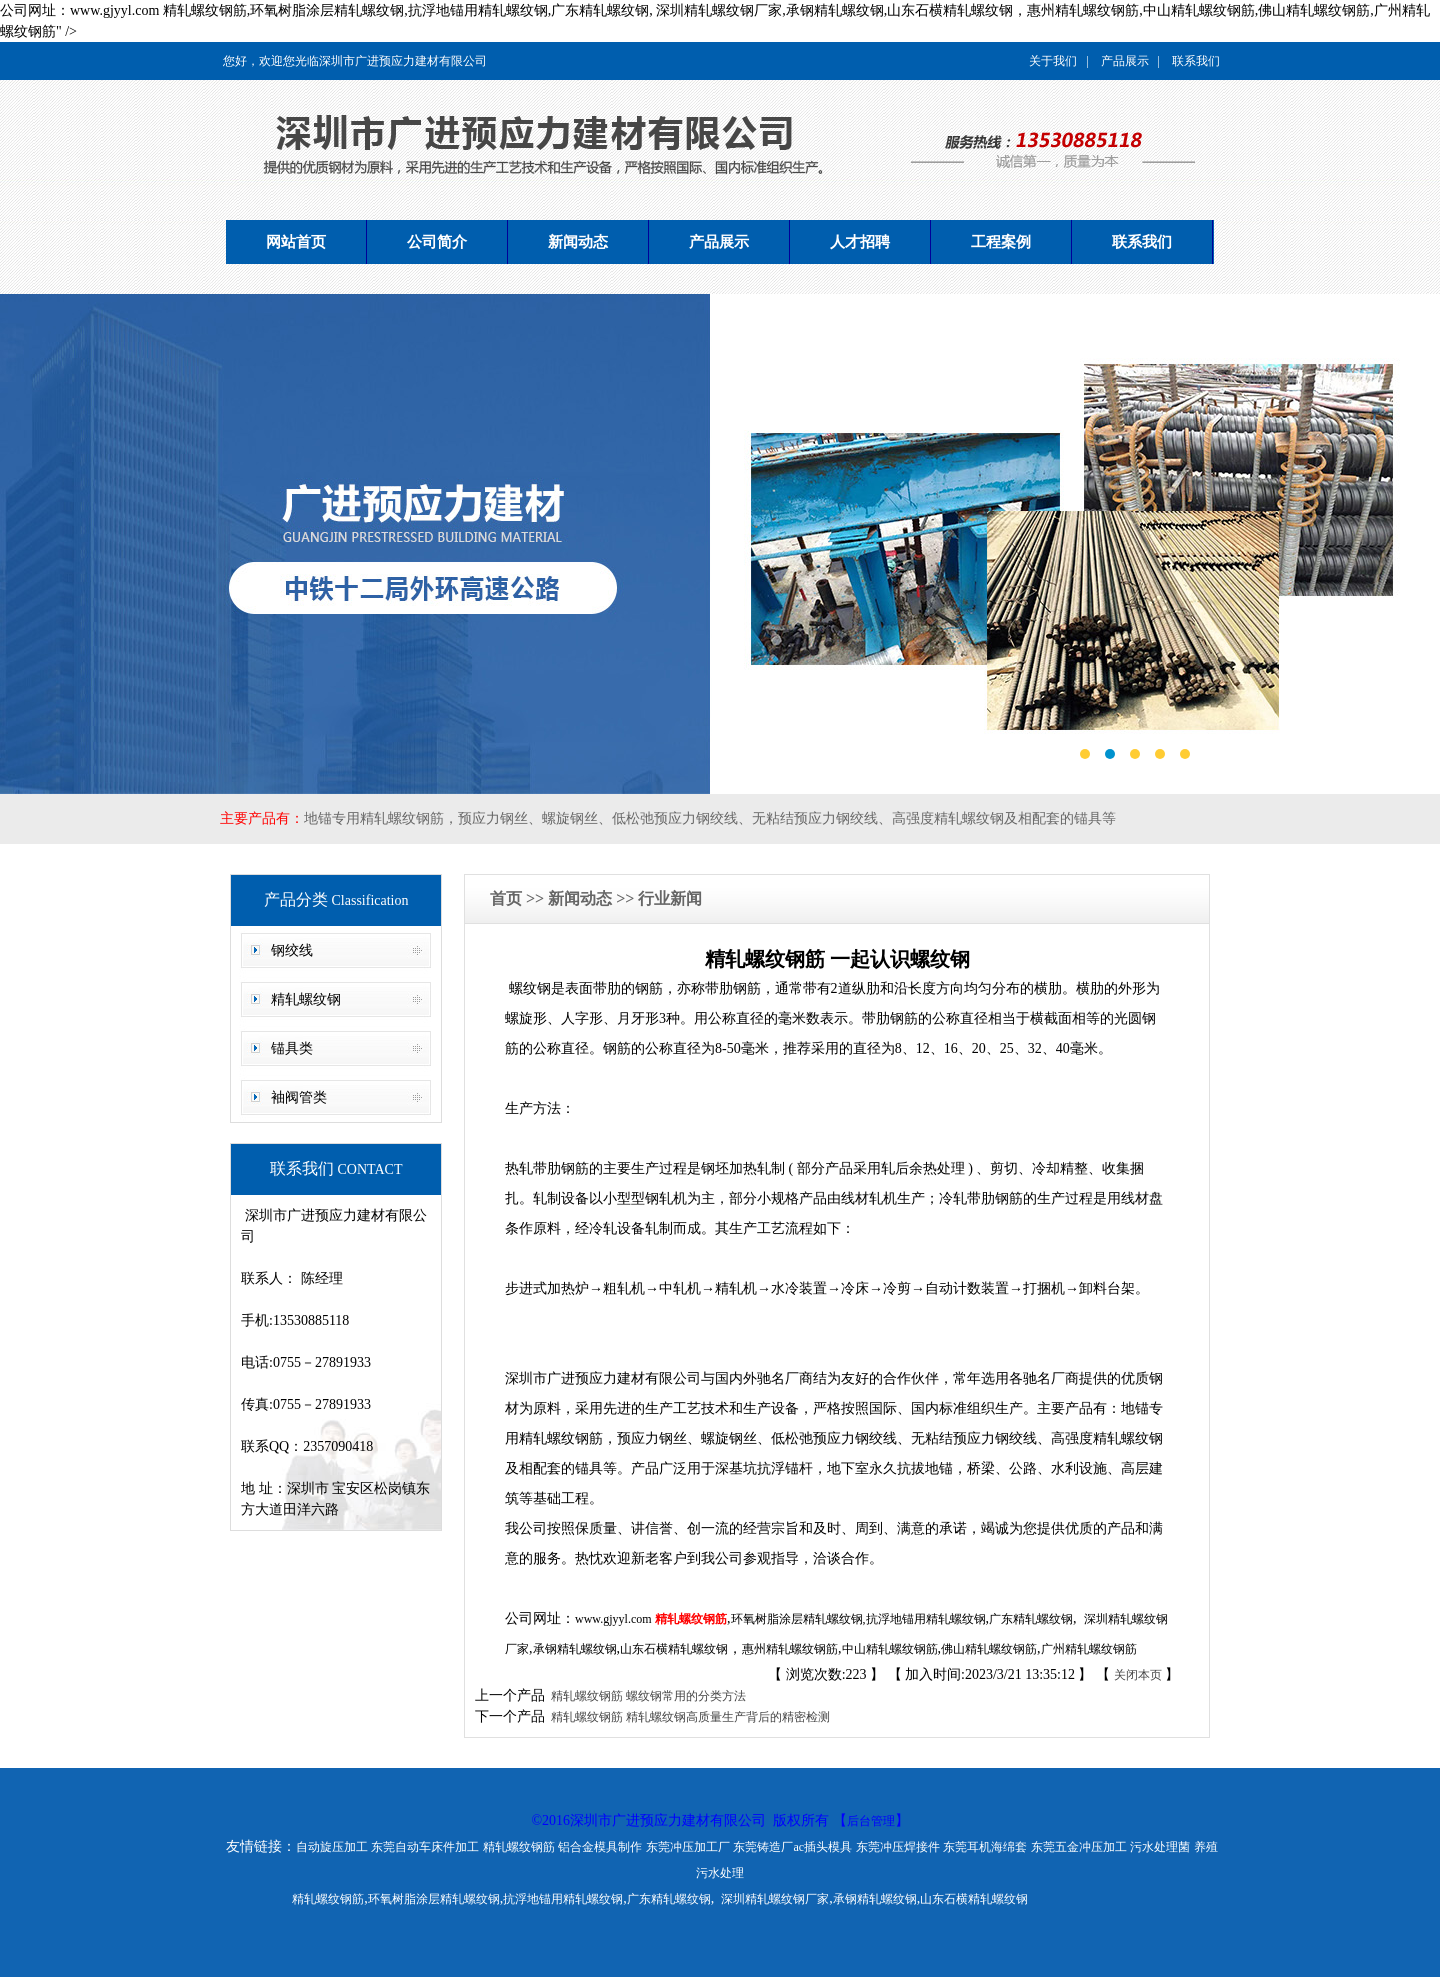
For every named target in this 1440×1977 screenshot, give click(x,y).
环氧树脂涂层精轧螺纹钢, (798, 1619)
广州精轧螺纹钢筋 (1089, 1649)
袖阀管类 (299, 1097)
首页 (508, 898)
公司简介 (437, 242)
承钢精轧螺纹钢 (575, 1649)
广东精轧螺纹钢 (1031, 1619)
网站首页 (296, 242)
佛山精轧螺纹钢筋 (989, 1649)
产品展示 (1125, 61)
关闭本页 (1138, 1675)
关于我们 (1053, 61)
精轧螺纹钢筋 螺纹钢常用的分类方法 (645, 1696)
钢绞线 (292, 950)
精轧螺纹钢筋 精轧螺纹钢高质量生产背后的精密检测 (687, 1717)
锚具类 (292, 1048)
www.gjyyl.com (613, 1619)
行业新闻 (670, 898)
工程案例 (1001, 242)
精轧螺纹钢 (306, 999)
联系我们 (1196, 61)
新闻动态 (578, 242)
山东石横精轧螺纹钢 (674, 1649)
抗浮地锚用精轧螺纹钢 (926, 1619)
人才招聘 (860, 242)
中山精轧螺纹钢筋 (890, 1649)
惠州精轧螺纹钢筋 (790, 1649)
